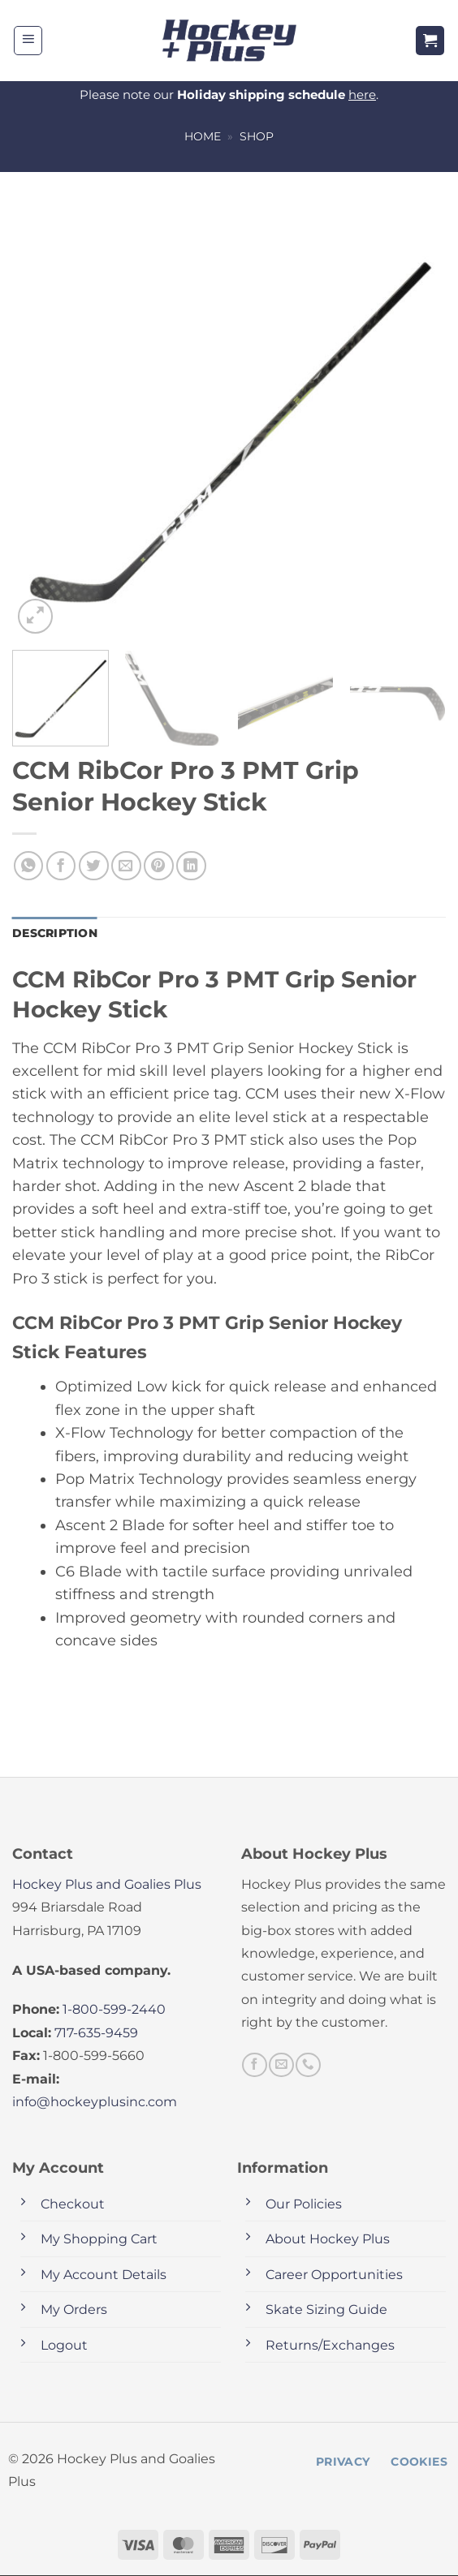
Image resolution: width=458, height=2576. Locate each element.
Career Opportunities (334, 2275)
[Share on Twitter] (94, 866)
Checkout (73, 2205)
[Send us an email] (281, 2065)
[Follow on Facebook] (254, 2065)
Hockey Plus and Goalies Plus (106, 1885)
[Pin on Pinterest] (159, 866)
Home (202, 136)
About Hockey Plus (328, 2239)
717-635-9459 (96, 2033)
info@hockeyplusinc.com (94, 2102)
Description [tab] (54, 934)
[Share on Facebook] (61, 866)
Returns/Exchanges (330, 2346)
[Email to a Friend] (126, 866)
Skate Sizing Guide (326, 2310)
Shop (257, 136)
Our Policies (304, 2205)
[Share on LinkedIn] (191, 866)
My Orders (74, 2310)
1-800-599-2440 (114, 2011)
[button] (28, 40)
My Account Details (103, 2275)
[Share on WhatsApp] (29, 866)
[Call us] (308, 2065)
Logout (64, 2346)
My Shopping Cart (99, 2239)
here (362, 94)
